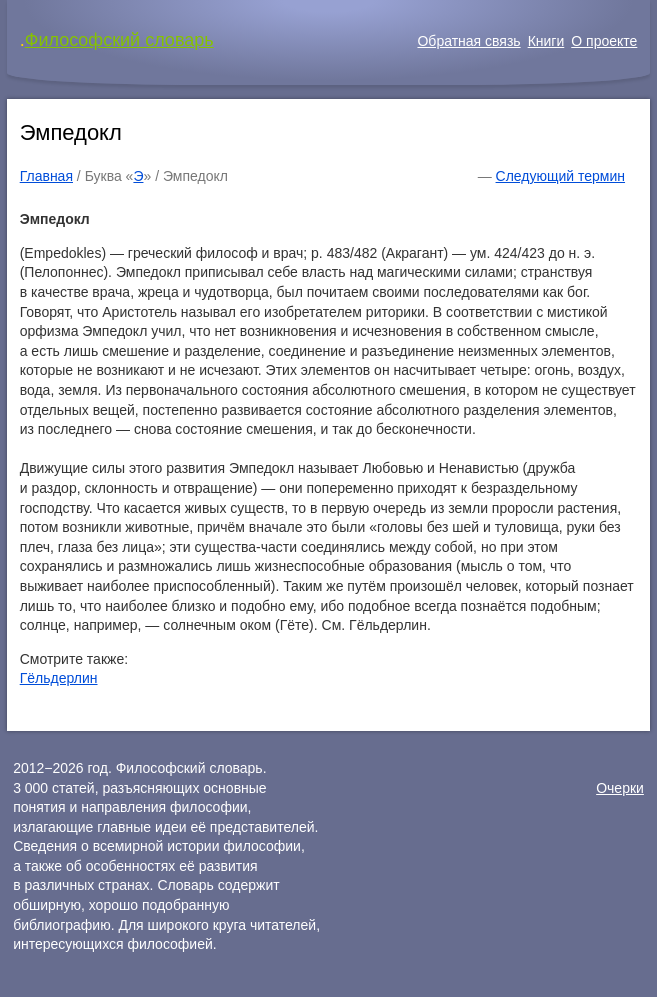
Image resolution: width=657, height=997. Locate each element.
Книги (546, 41)
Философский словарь (119, 40)
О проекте (604, 41)
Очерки (620, 788)
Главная (46, 176)
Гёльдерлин (59, 678)
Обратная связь (468, 41)
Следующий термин (560, 176)
